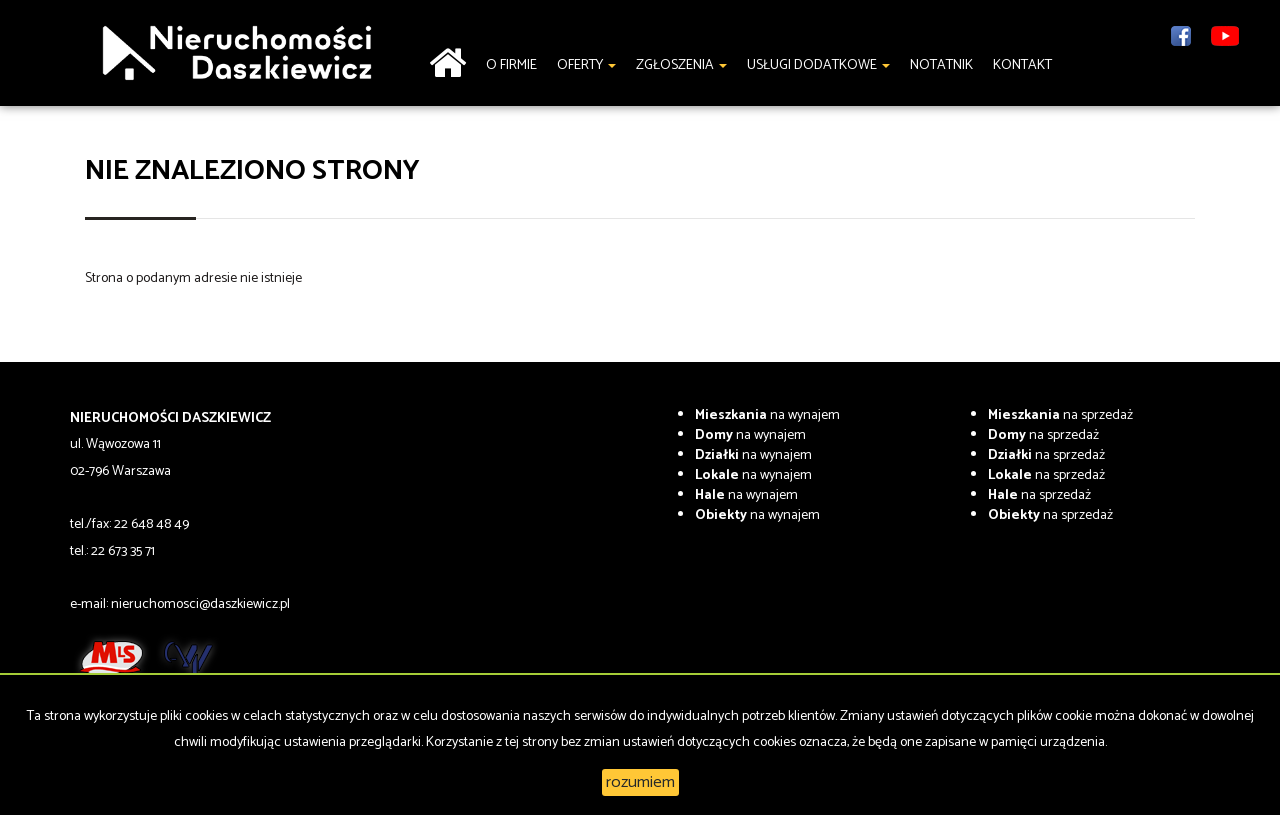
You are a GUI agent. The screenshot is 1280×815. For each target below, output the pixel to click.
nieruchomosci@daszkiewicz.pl (200, 604)
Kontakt (1022, 65)
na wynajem (767, 415)
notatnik (941, 65)
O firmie (511, 65)
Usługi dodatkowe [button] (818, 65)
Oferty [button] (586, 65)
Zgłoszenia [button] (681, 65)
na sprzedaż (1060, 415)
